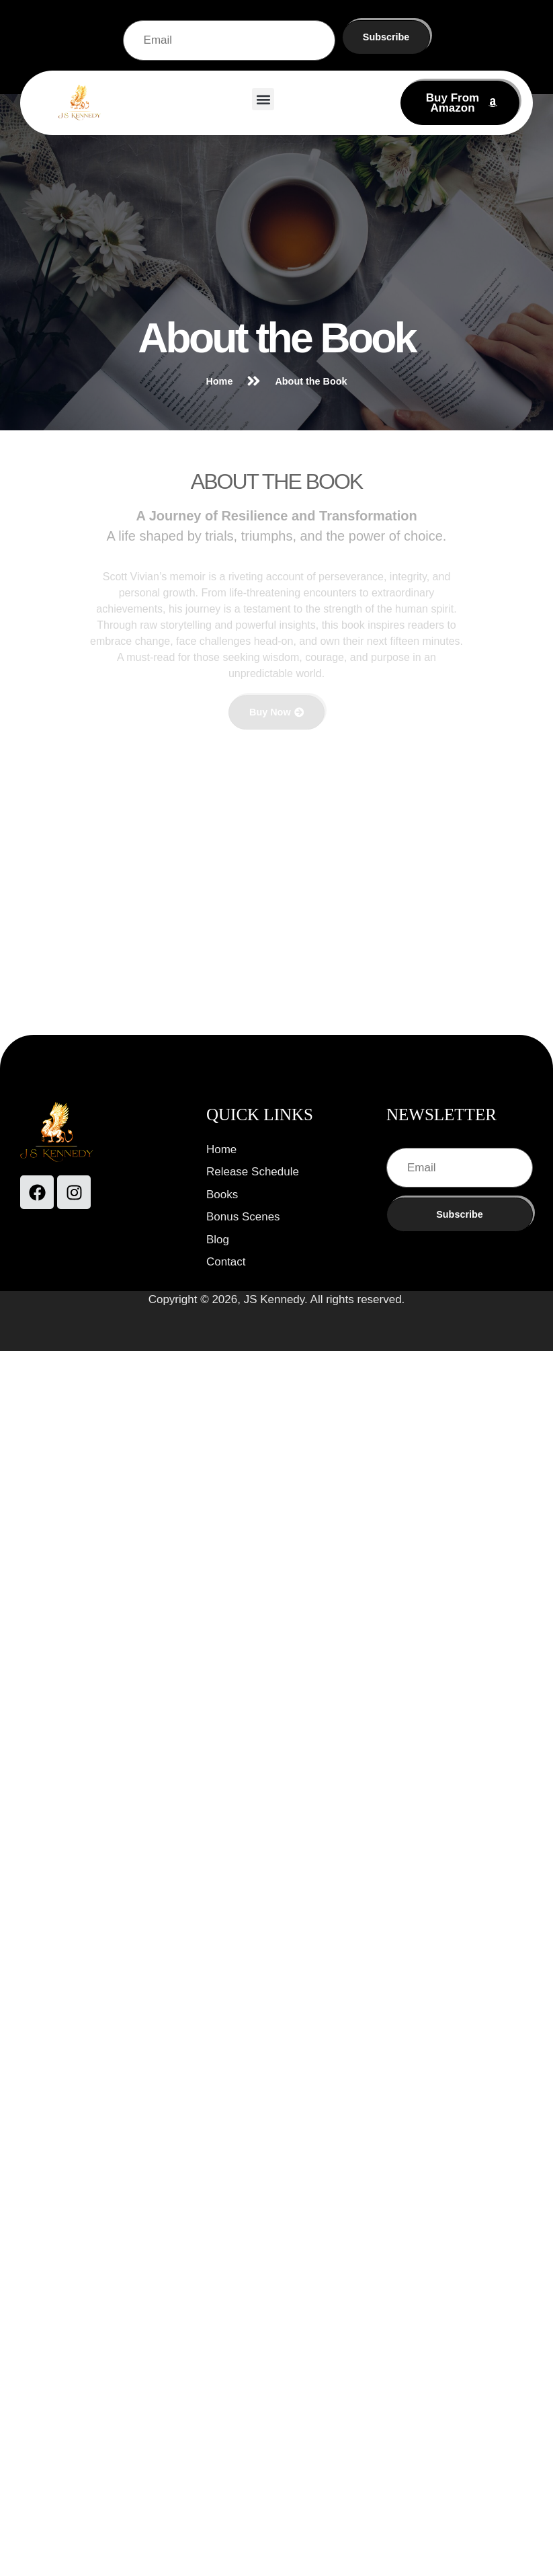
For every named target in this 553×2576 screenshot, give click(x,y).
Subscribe (386, 37)
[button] (263, 99)
